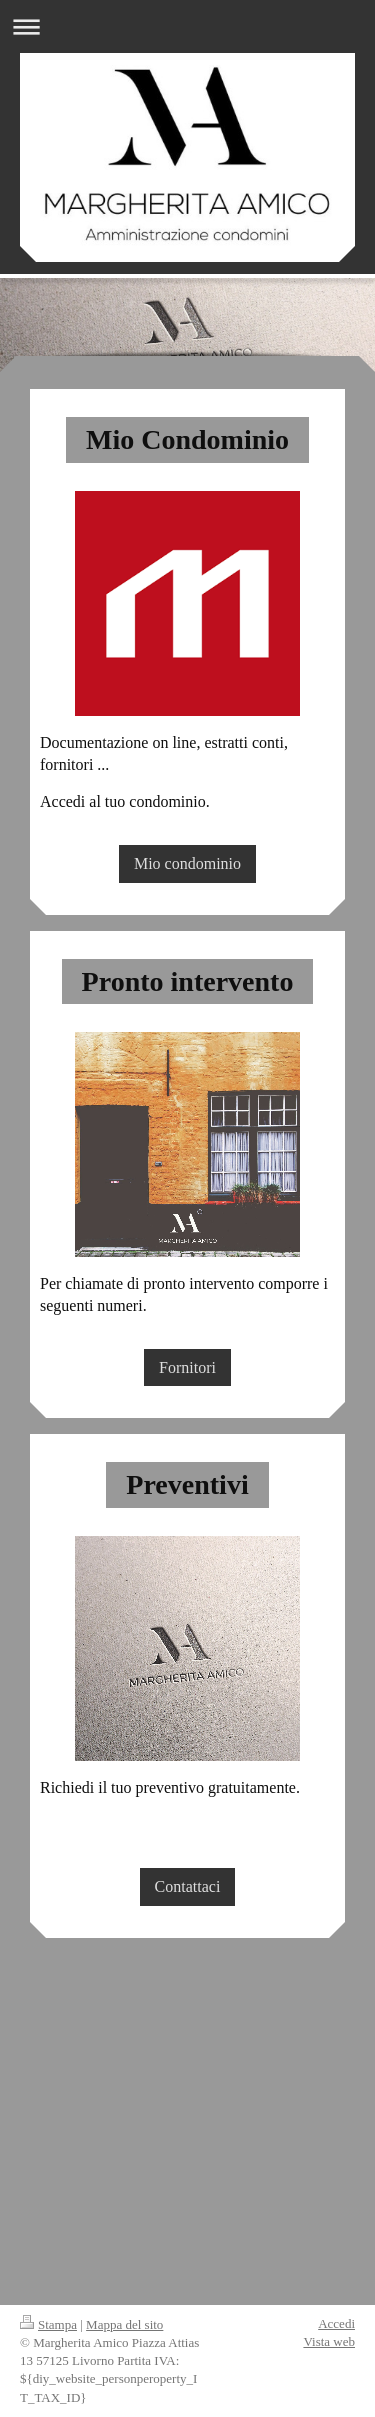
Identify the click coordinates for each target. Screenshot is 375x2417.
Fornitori (187, 1367)
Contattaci (188, 1886)
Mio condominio (187, 863)
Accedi (336, 2323)
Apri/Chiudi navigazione (187, 26)
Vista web (329, 2341)
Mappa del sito (124, 2324)
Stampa (48, 2324)
